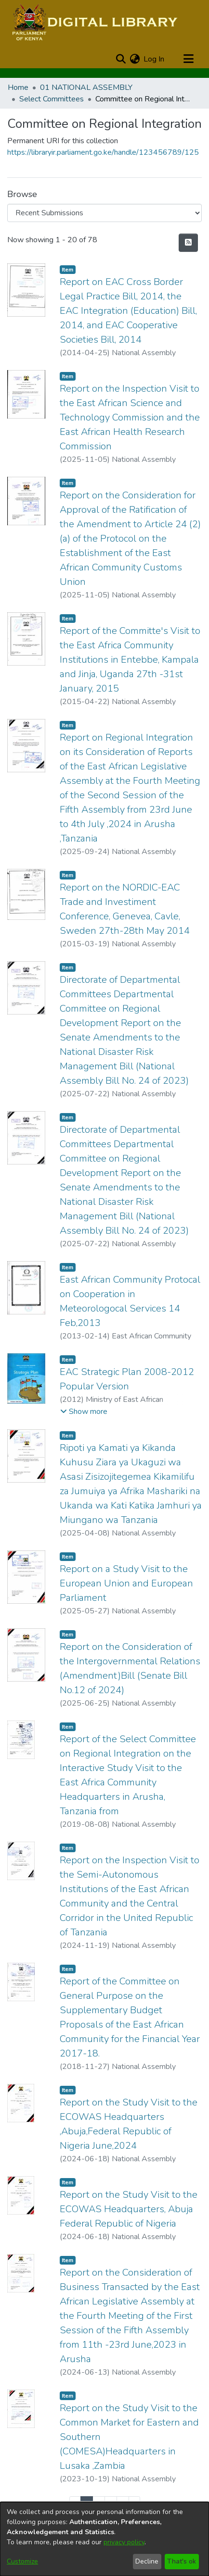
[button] (84, 1411)
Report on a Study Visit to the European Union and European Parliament (126, 1583)
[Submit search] (121, 59)
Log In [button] (154, 59)
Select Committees (51, 99)
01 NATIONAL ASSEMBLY (86, 87)
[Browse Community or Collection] (104, 213)
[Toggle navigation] (188, 59)
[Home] (93, 23)
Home (18, 87)
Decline (146, 2561)
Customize (22, 2561)
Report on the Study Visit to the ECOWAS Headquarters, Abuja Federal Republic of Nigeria (128, 2209)
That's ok (181, 2561)
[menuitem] (135, 59)
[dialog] (104, 2539)
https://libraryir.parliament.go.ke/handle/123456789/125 (103, 152)
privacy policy (124, 2542)
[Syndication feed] (188, 243)
